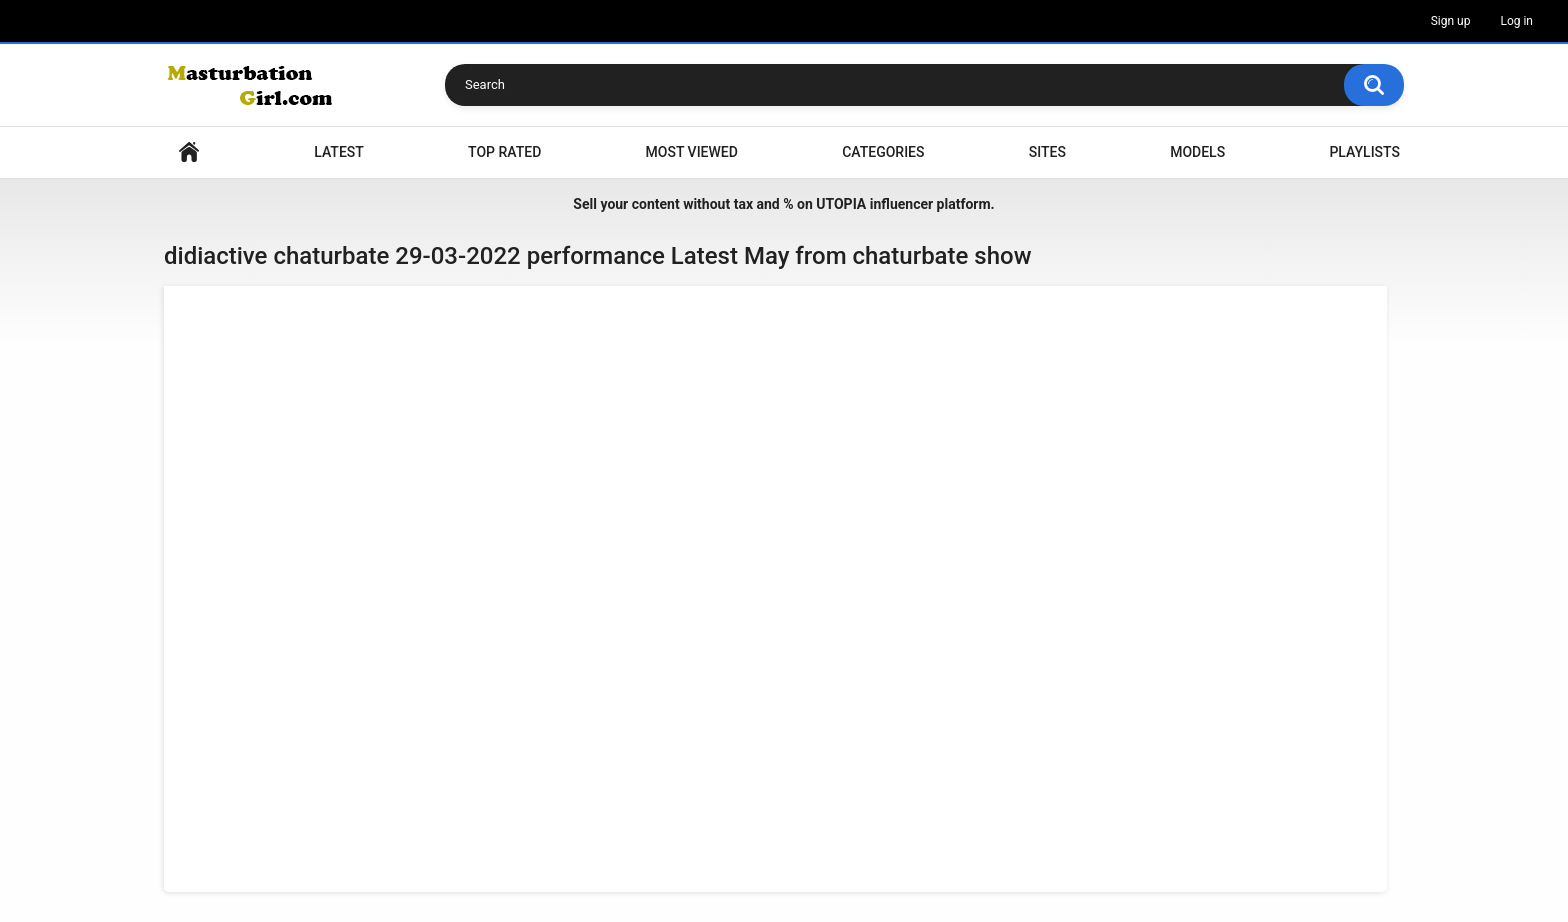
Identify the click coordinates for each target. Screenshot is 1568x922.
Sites (1047, 152)
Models (1197, 152)
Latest (339, 152)
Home (189, 152)
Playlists (1364, 152)
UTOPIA (841, 204)
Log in (1516, 21)
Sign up (1451, 21)
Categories (883, 152)
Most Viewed (692, 152)
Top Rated (504, 152)
